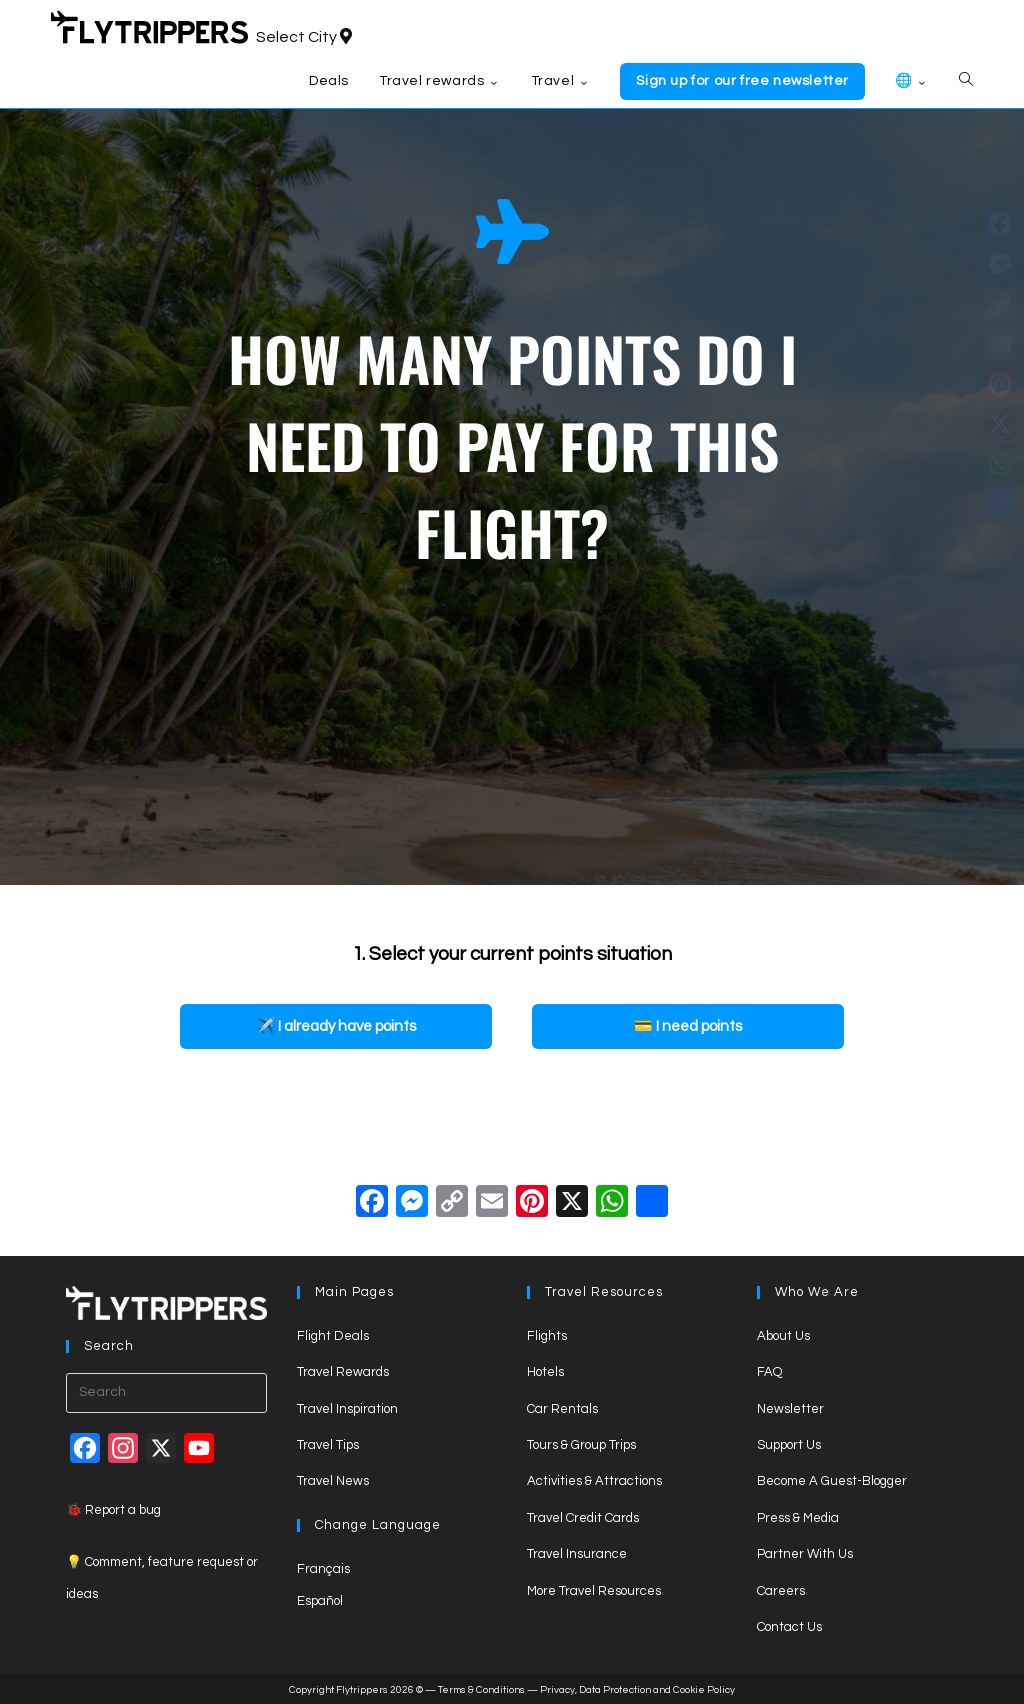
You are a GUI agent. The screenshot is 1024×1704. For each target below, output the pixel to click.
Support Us (789, 1445)
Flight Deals (333, 1336)
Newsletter (790, 1409)
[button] (336, 1026)
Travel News (333, 1481)
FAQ (769, 1372)
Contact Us (789, 1627)
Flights (547, 1336)
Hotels (545, 1372)
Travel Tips (328, 1445)
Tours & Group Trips (581, 1445)
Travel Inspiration (347, 1409)
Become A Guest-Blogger (832, 1481)
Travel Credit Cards (583, 1518)
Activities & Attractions (594, 1481)
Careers (781, 1591)
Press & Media (798, 1518)
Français (323, 1569)
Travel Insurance (577, 1554)
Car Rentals (562, 1409)
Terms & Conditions (481, 1690)
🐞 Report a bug (113, 1510)
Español (320, 1601)
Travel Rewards (343, 1372)
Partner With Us (805, 1554)
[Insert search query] (166, 1393)
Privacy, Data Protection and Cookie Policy (637, 1690)
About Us (783, 1336)
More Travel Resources (594, 1591)
